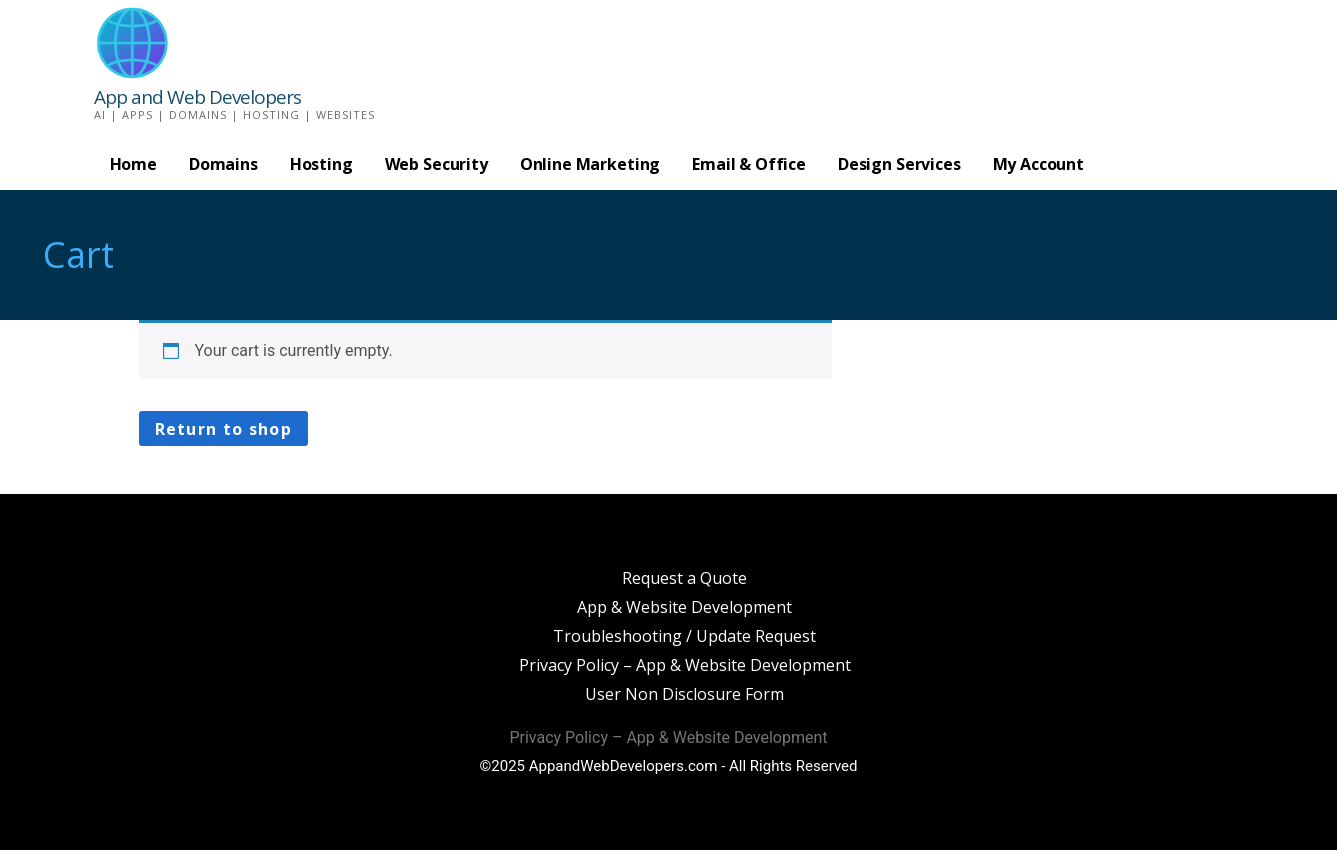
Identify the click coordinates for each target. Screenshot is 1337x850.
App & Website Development (684, 607)
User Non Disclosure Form (684, 694)
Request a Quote (684, 578)
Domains (223, 164)
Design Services (899, 164)
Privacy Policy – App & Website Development (685, 665)
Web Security (436, 164)
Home (133, 164)
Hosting (321, 164)
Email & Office (749, 164)
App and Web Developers (197, 97)
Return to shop (224, 429)
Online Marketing (590, 164)
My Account (1038, 164)
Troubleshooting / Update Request (684, 636)
